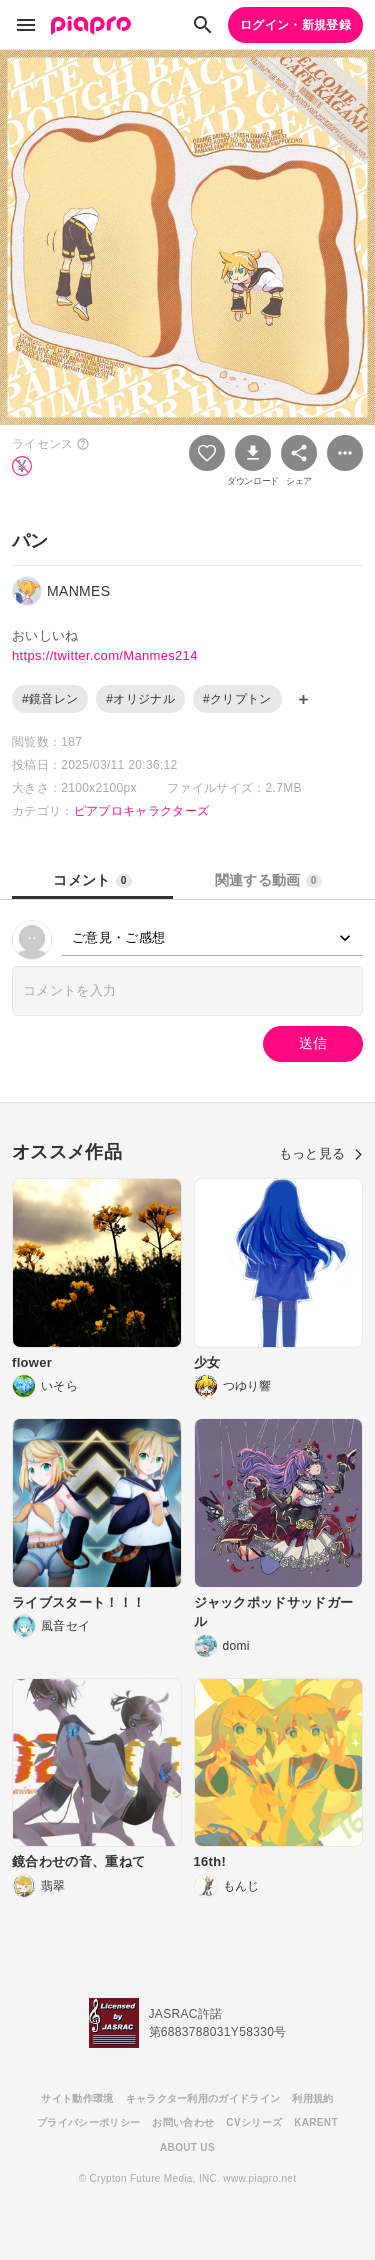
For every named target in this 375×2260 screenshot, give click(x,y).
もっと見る (321, 1153)
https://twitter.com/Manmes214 (105, 655)
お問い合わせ (183, 2122)
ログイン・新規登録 (295, 25)
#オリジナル (140, 699)
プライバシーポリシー (88, 2122)
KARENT (316, 2122)
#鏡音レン (50, 699)
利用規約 (312, 2098)
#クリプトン (237, 699)
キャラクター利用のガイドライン (203, 2098)
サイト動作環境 (77, 2098)
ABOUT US (187, 2147)
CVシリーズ (254, 2122)
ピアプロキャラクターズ (142, 811)
